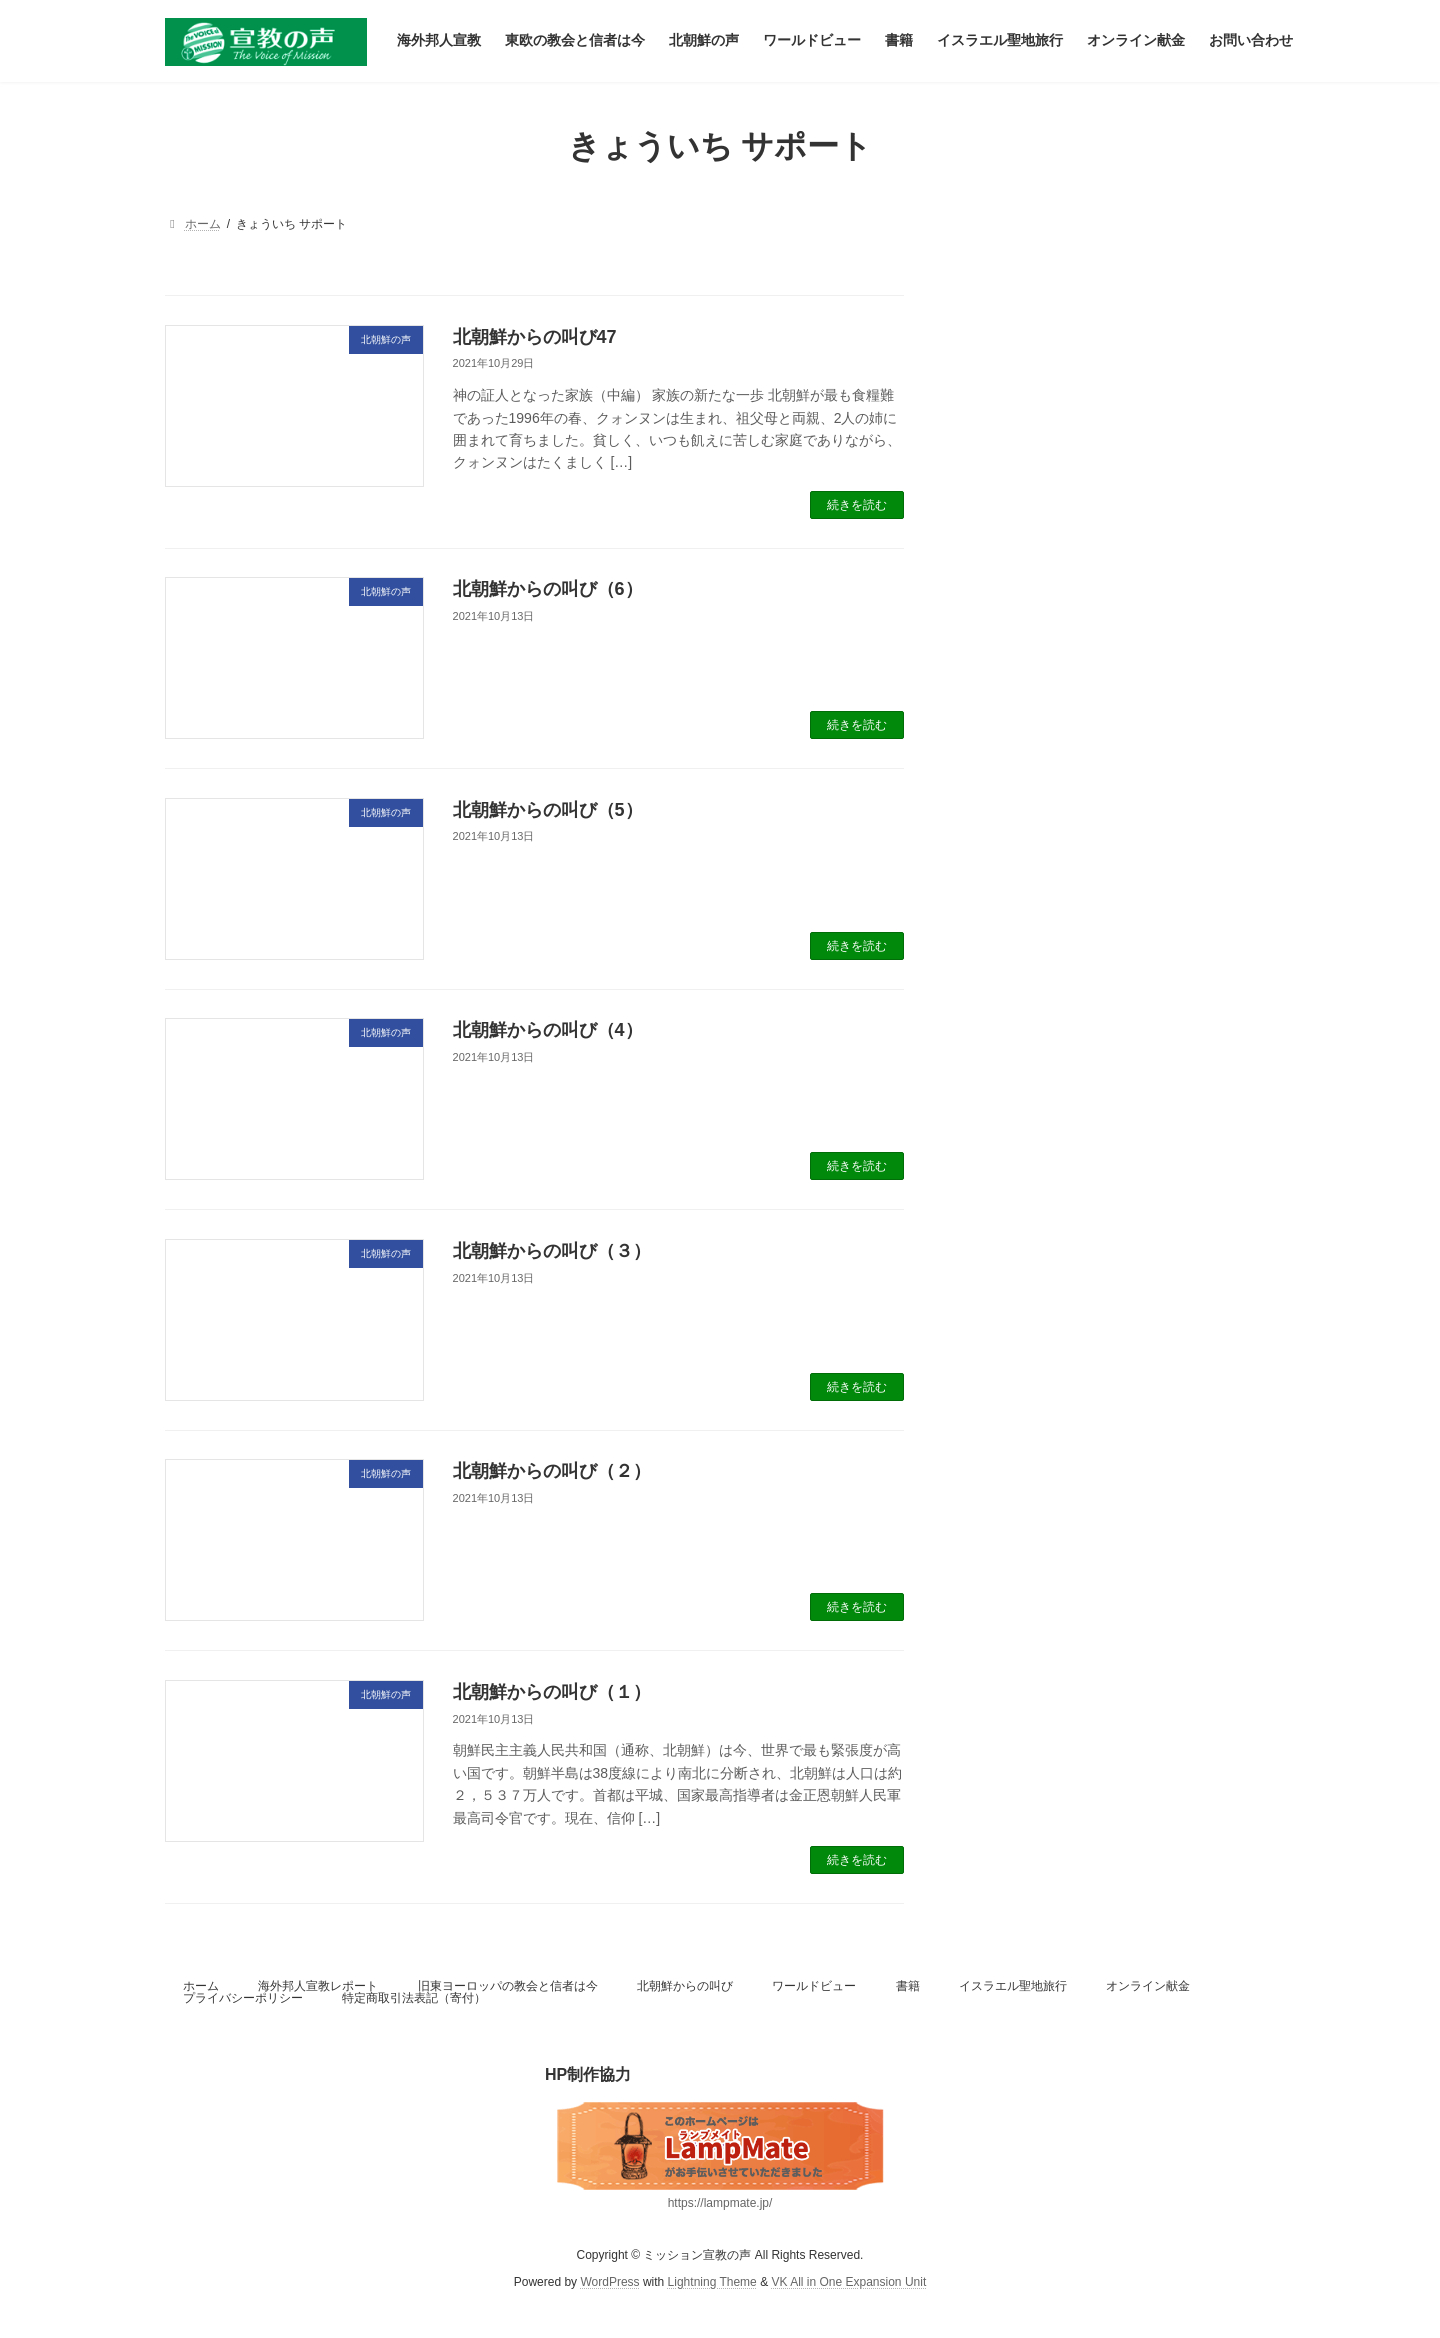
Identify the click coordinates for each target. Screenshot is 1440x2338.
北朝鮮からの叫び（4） (548, 1030)
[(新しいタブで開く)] (720, 2146)
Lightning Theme (712, 2282)
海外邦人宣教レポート (318, 1986)
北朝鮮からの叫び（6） (548, 589)
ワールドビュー (814, 1986)
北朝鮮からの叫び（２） (552, 1471)
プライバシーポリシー (243, 1998)
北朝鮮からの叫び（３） (552, 1251)
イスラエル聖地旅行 (1013, 1986)
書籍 (908, 1986)
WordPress (609, 2282)
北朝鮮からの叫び (685, 1986)
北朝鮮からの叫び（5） (548, 810)
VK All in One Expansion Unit (848, 2282)
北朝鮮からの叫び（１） (552, 1692)
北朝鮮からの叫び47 (535, 337)
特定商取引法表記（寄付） (414, 1998)
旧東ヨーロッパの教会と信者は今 (508, 1986)
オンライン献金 (1148, 1986)
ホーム (201, 1986)
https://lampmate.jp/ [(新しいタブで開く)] (720, 2203)
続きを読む (857, 505)
